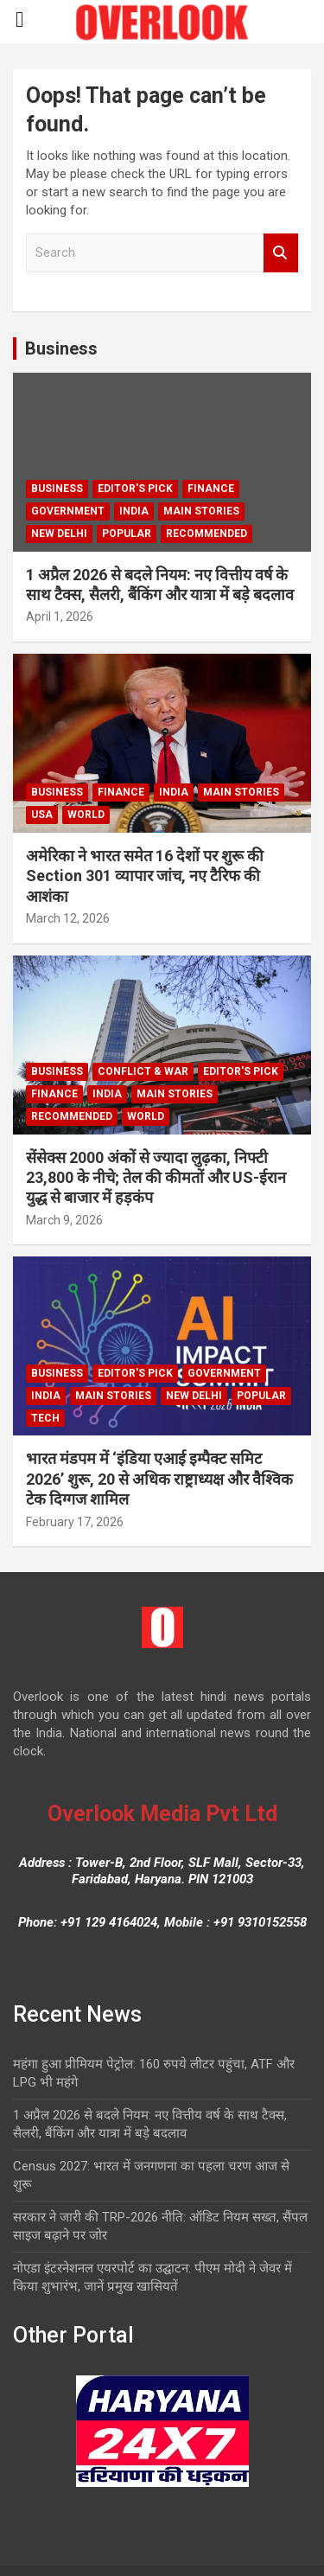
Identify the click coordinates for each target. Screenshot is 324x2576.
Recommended (206, 533)
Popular (126, 533)
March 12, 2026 (68, 918)
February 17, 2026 (75, 1522)
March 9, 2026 (64, 1220)
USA (42, 815)
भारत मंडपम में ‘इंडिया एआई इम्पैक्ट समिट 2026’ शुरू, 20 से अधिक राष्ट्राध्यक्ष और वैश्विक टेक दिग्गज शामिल (159, 1478)
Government (68, 511)
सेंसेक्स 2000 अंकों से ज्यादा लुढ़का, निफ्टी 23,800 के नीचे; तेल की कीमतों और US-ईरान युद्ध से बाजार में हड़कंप (156, 1177)
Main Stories (201, 511)
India (134, 511)
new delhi (59, 533)
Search (281, 252)
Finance (210, 489)
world (86, 815)
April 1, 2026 (59, 616)
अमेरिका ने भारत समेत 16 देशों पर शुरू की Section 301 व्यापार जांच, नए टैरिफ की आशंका (145, 876)
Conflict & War (143, 1071)
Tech (45, 1418)
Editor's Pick (135, 489)
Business (61, 348)
